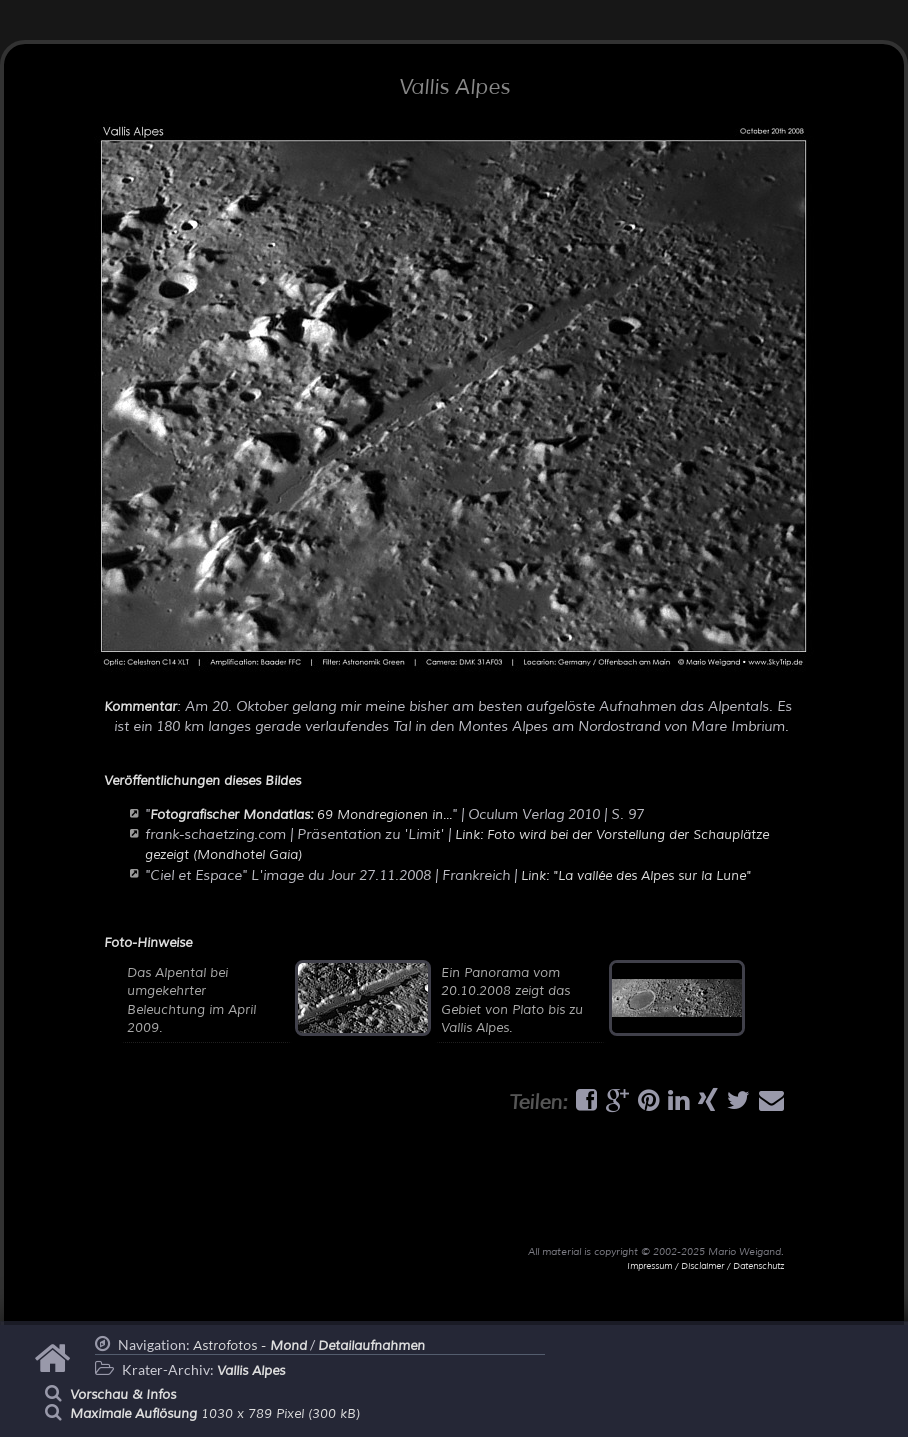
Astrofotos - (250, 1346)
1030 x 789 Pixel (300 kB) (215, 1414)
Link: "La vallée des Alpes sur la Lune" (636, 876)
